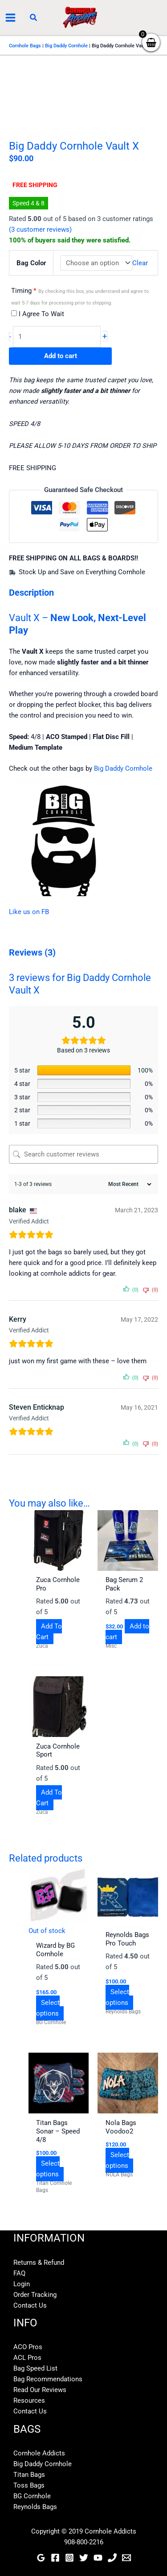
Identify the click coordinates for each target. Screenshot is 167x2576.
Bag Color (31, 263)
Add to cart (60, 356)
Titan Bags (29, 2475)
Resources (29, 2400)
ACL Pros (27, 2358)
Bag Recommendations (47, 2379)
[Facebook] (55, 2557)
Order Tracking (35, 2295)
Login (21, 2284)
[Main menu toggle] (10, 17)
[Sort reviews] (129, 1184)
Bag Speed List (35, 2368)
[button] (34, 17)
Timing (80, 296)
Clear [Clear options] (140, 263)
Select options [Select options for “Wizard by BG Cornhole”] (48, 2008)
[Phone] (112, 2557)
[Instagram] (69, 2557)
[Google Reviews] (41, 2557)
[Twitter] (83, 2557)
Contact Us (30, 2305)
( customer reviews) (40, 229)
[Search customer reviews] (83, 1154)
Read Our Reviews (39, 2390)
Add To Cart (49, 1631)
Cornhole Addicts (39, 2453)
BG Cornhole (32, 2496)
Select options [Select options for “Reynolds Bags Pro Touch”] (117, 1997)
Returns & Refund (38, 2263)
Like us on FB (29, 912)
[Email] (126, 2557)
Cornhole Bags (25, 46)
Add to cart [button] (127, 1631)
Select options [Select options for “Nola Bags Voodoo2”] (117, 2160)
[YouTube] (98, 2557)
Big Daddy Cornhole (66, 46)
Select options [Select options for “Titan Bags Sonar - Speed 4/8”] (48, 2168)
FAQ (19, 2273)
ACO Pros (27, 2347)
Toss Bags (29, 2485)
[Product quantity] (57, 336)
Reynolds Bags (35, 2507)
